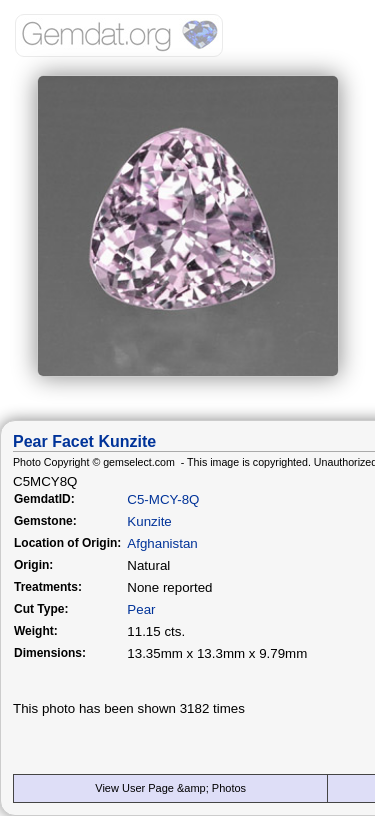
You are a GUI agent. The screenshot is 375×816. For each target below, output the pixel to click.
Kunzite (149, 521)
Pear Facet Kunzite (84, 441)
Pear (141, 609)
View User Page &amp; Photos (170, 788)
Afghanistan (162, 543)
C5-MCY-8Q (163, 499)
